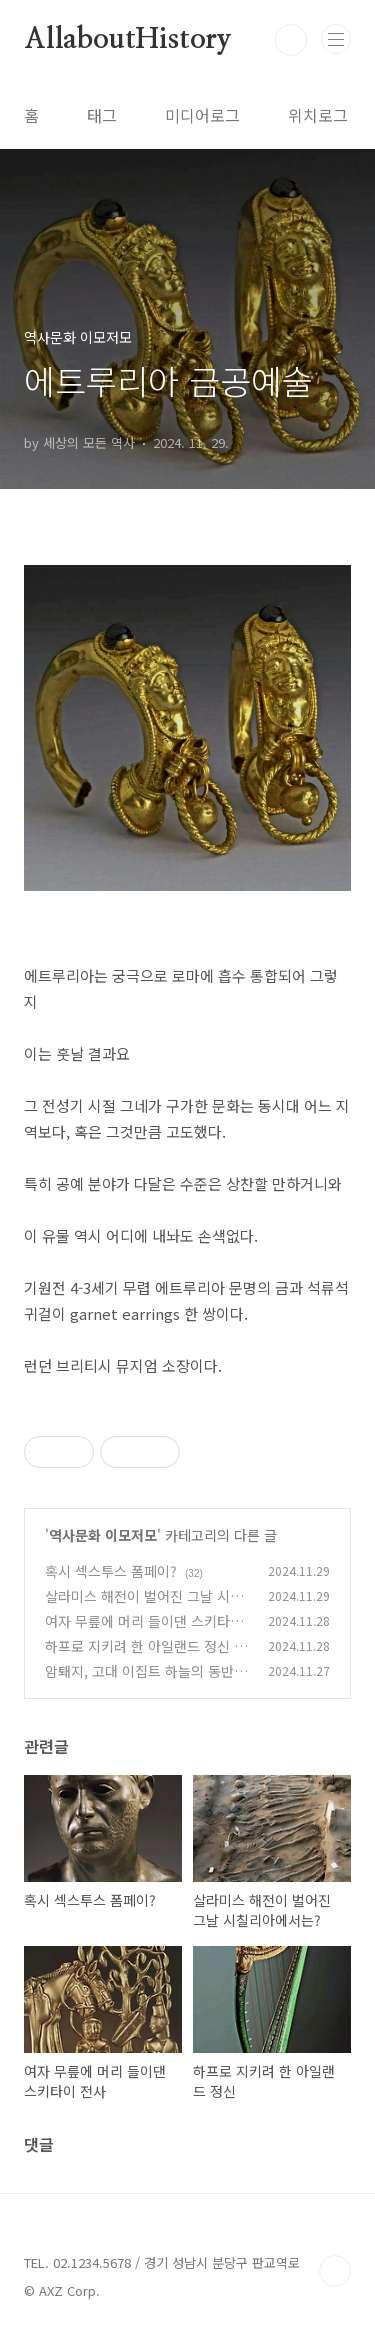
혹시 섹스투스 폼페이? (111, 1571)
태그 (102, 115)
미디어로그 (202, 115)
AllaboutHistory (128, 40)
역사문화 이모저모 (103, 1535)
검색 (291, 40)
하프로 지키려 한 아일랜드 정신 (137, 1646)
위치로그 (318, 115)
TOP (335, 2271)
